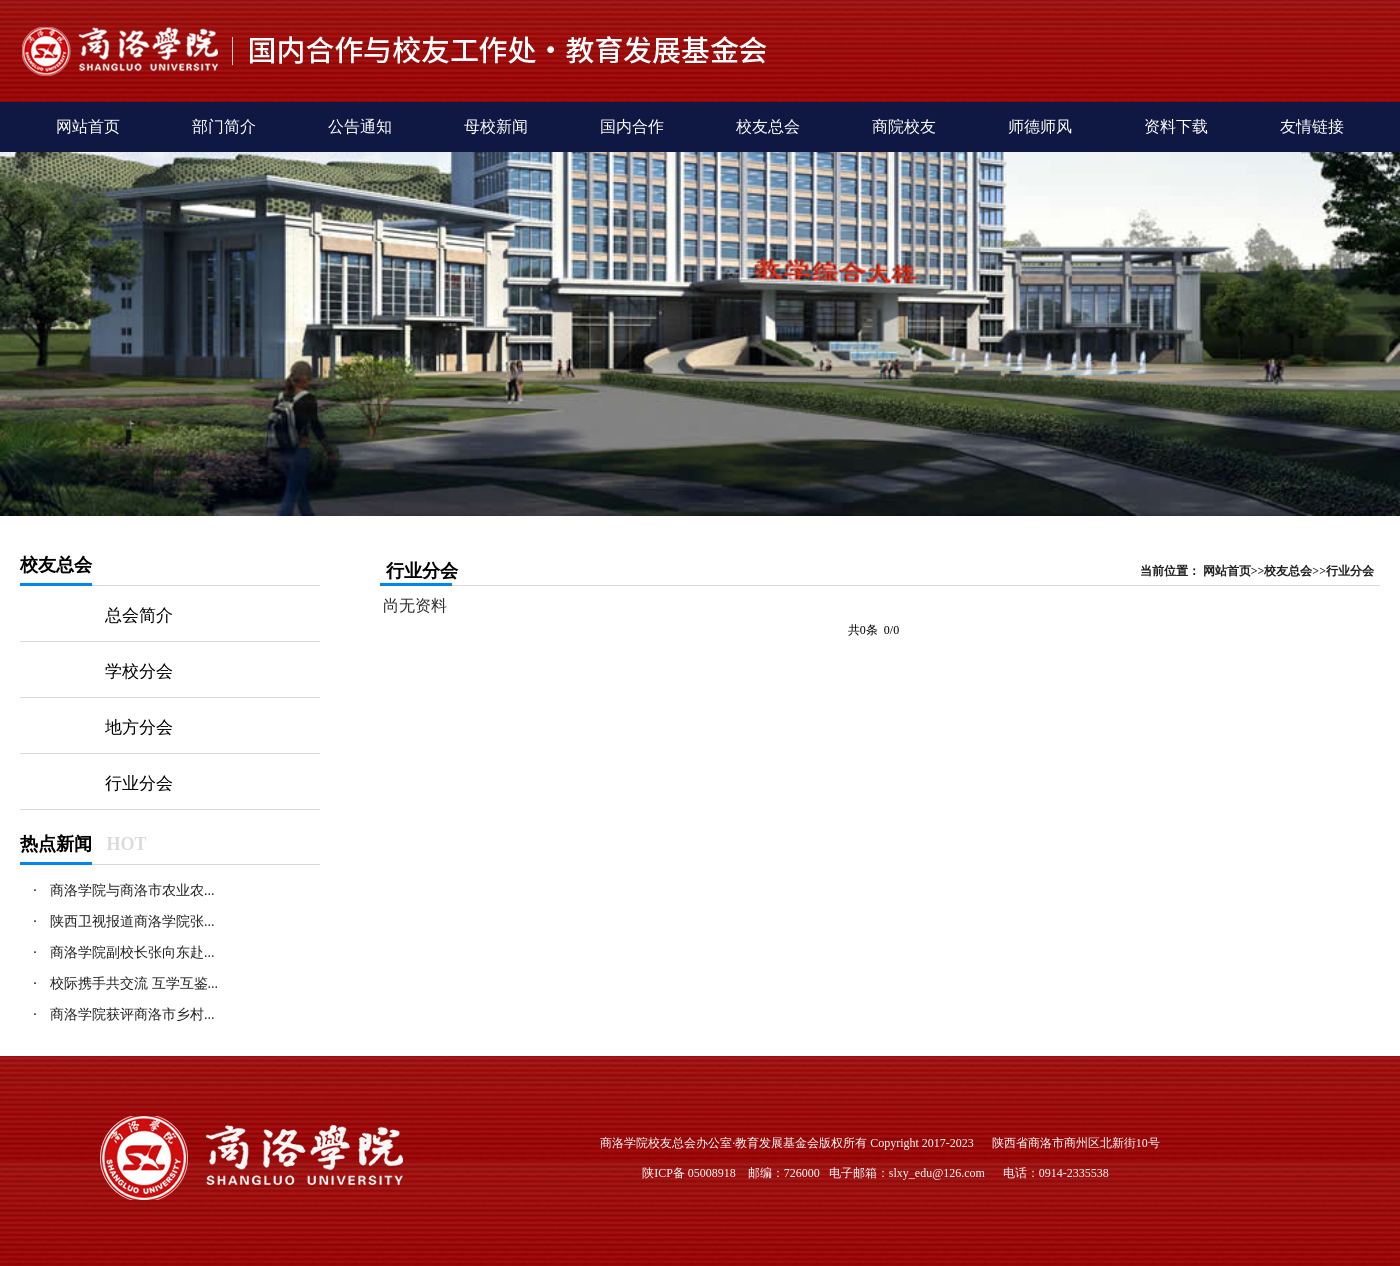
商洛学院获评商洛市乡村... (132, 1014)
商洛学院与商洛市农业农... (132, 890)
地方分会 (139, 727)
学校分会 (139, 671)
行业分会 (139, 783)
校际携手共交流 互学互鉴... (134, 983)
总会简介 (139, 615)
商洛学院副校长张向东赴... (132, 952)
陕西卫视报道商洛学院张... (132, 921)
